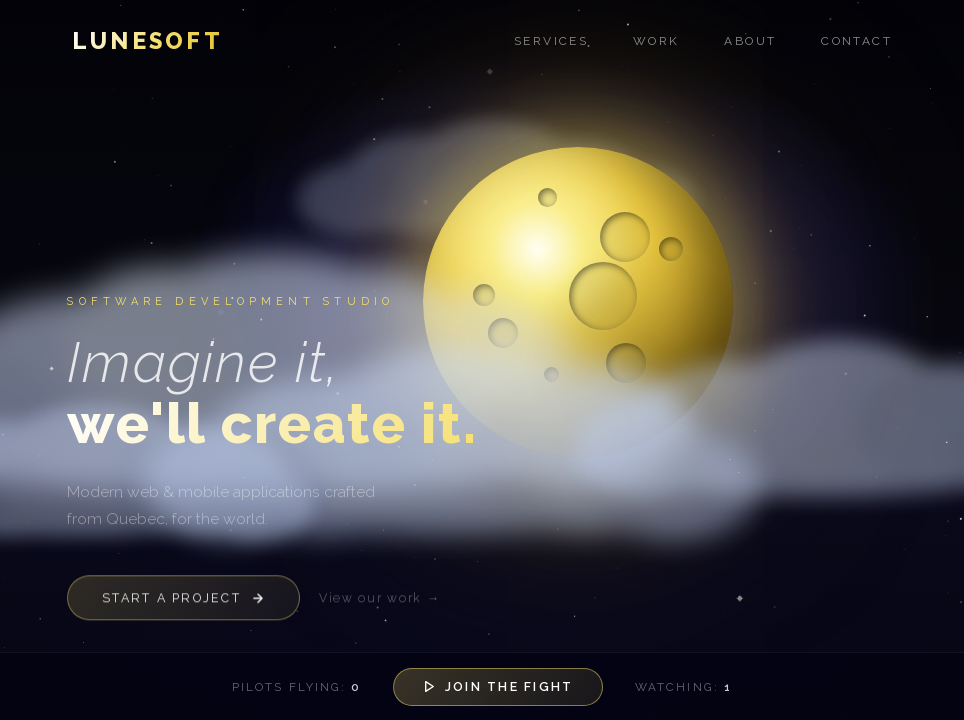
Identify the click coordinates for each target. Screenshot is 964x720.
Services (551, 41)
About (750, 41)
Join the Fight (498, 686)
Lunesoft (147, 40)
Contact (856, 41)
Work (656, 41)
